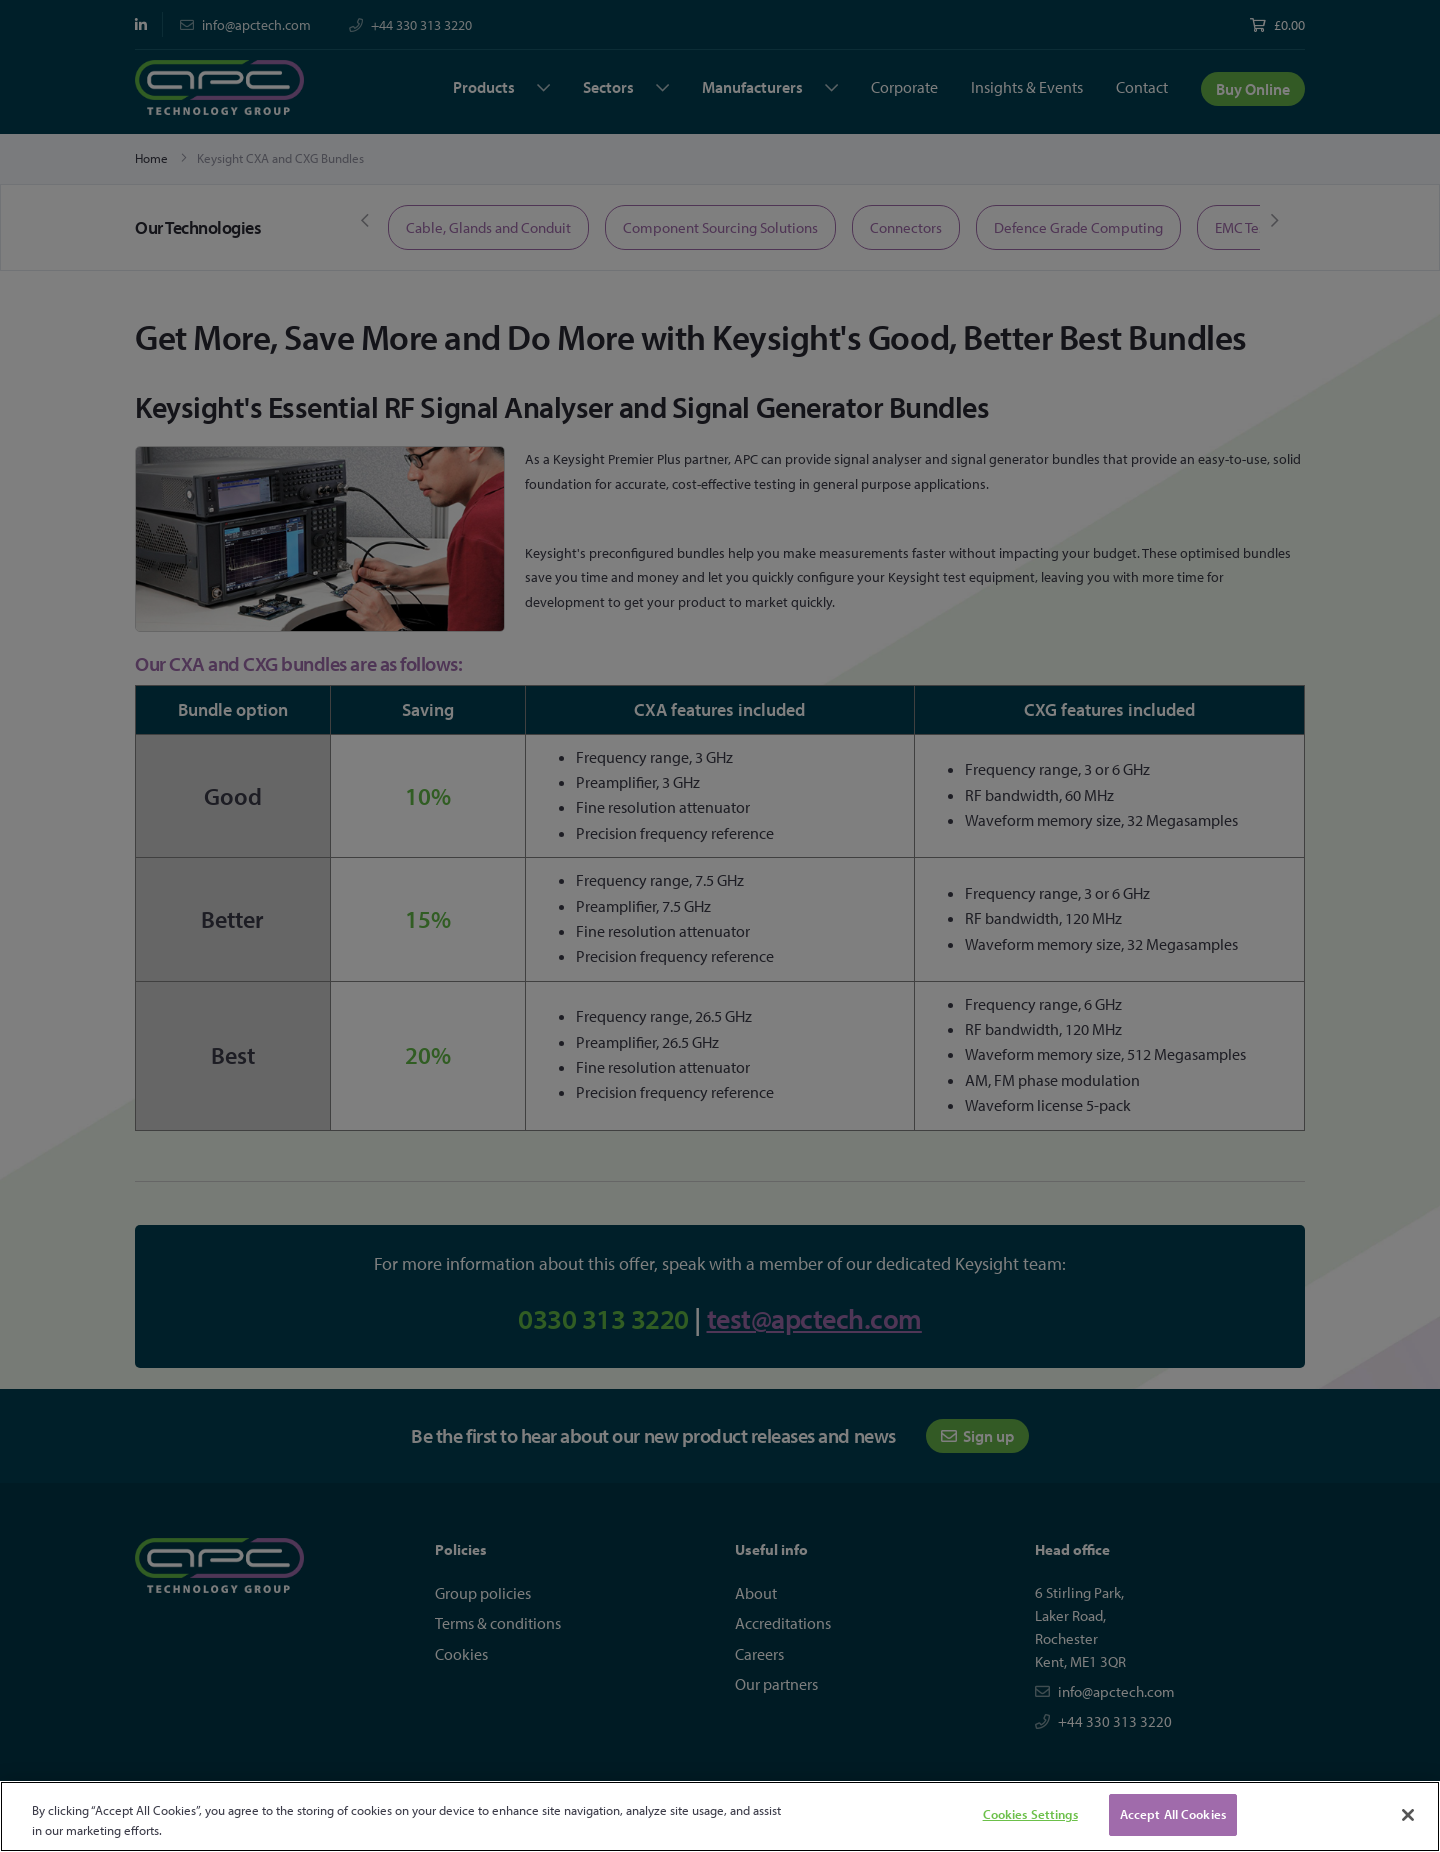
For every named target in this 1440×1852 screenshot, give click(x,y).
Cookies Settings (1030, 1814)
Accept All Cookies (1173, 1814)
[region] (720, 1816)
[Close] (1408, 1815)
